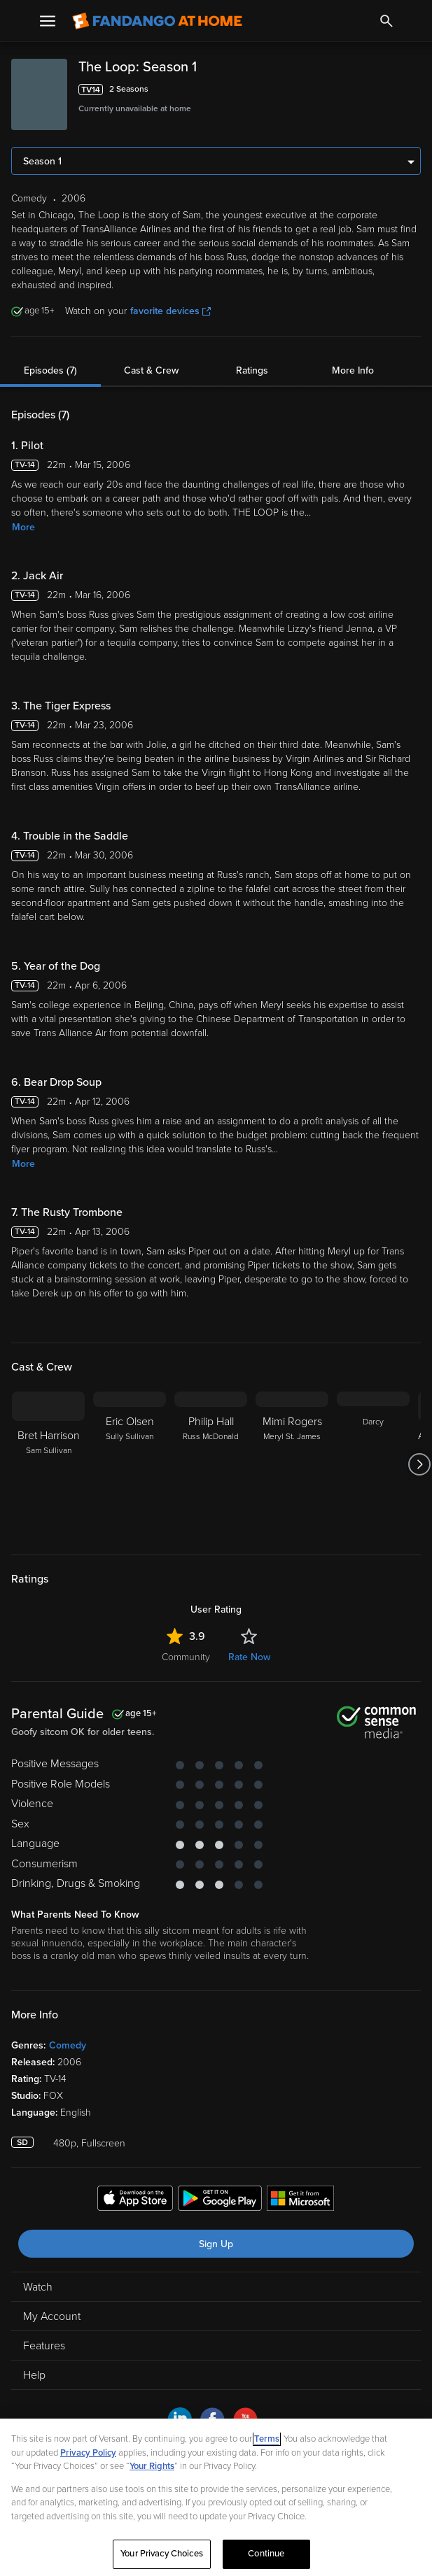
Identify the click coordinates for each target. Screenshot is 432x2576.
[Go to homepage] (157, 21)
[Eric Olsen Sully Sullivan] (129, 1464)
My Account (52, 2316)
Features (44, 2346)
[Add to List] (414, 90)
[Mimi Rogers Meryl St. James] (292, 1464)
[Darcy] (373, 1464)
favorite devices (170, 311)
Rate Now (249, 1657)
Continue (266, 2553)
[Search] (386, 21)
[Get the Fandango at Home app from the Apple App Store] (135, 2200)
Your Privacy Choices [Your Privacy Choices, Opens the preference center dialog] (161, 2553)
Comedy (67, 2045)
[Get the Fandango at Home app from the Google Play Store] (220, 2200)
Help (34, 2375)
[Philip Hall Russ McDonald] (211, 1464)
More (23, 527)
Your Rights (152, 2466)
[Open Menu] (47, 21)
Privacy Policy (88, 2452)
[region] (216, 2497)
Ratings (252, 370)
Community (186, 1657)
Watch (38, 2287)
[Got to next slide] (419, 1464)
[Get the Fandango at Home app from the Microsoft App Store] (300, 2200)
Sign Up (216, 2244)
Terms (266, 2438)
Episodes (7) (50, 370)
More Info (353, 370)
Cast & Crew (151, 370)
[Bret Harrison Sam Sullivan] (48, 1464)
